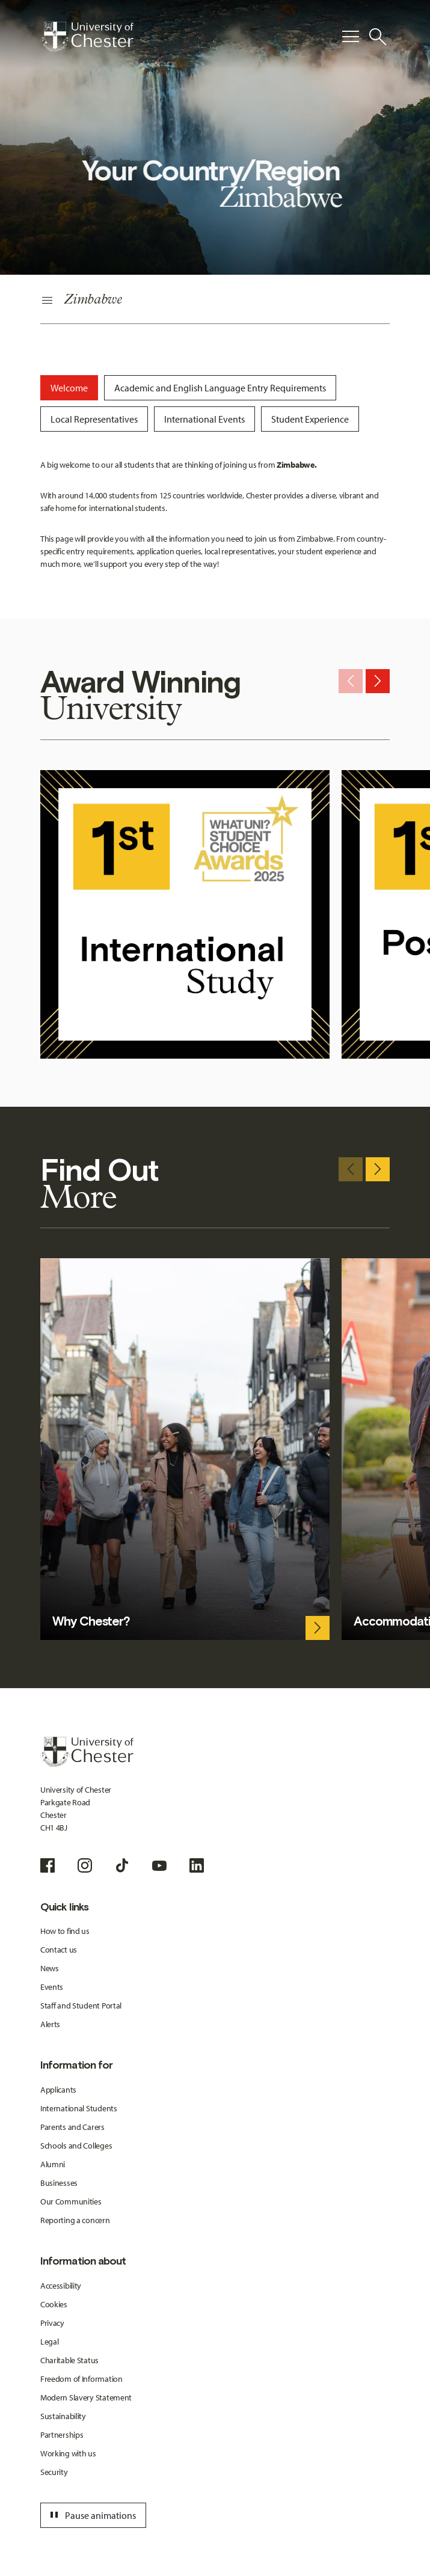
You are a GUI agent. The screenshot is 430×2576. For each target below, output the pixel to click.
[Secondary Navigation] (215, 301)
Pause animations (91, 2515)
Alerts (50, 2024)
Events (51, 1986)
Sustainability (63, 2416)
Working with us (68, 2453)
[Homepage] (87, 37)
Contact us (58, 1949)
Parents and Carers (72, 2127)
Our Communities (71, 2201)
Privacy (52, 2322)
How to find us (65, 1931)
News (49, 1968)
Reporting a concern (75, 2220)
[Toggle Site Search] (378, 37)
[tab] (69, 387)
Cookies (53, 2304)
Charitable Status (69, 2360)
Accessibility (60, 2285)
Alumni (52, 2164)
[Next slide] (378, 681)
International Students (78, 2108)
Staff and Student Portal (80, 2005)
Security (54, 2472)
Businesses (59, 2182)
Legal (49, 2341)
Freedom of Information (81, 2378)
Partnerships (62, 2434)
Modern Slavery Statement (86, 2397)
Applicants (58, 2089)
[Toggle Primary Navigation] (351, 37)
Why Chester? (91, 1621)
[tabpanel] (215, 515)
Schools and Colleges (76, 2145)
